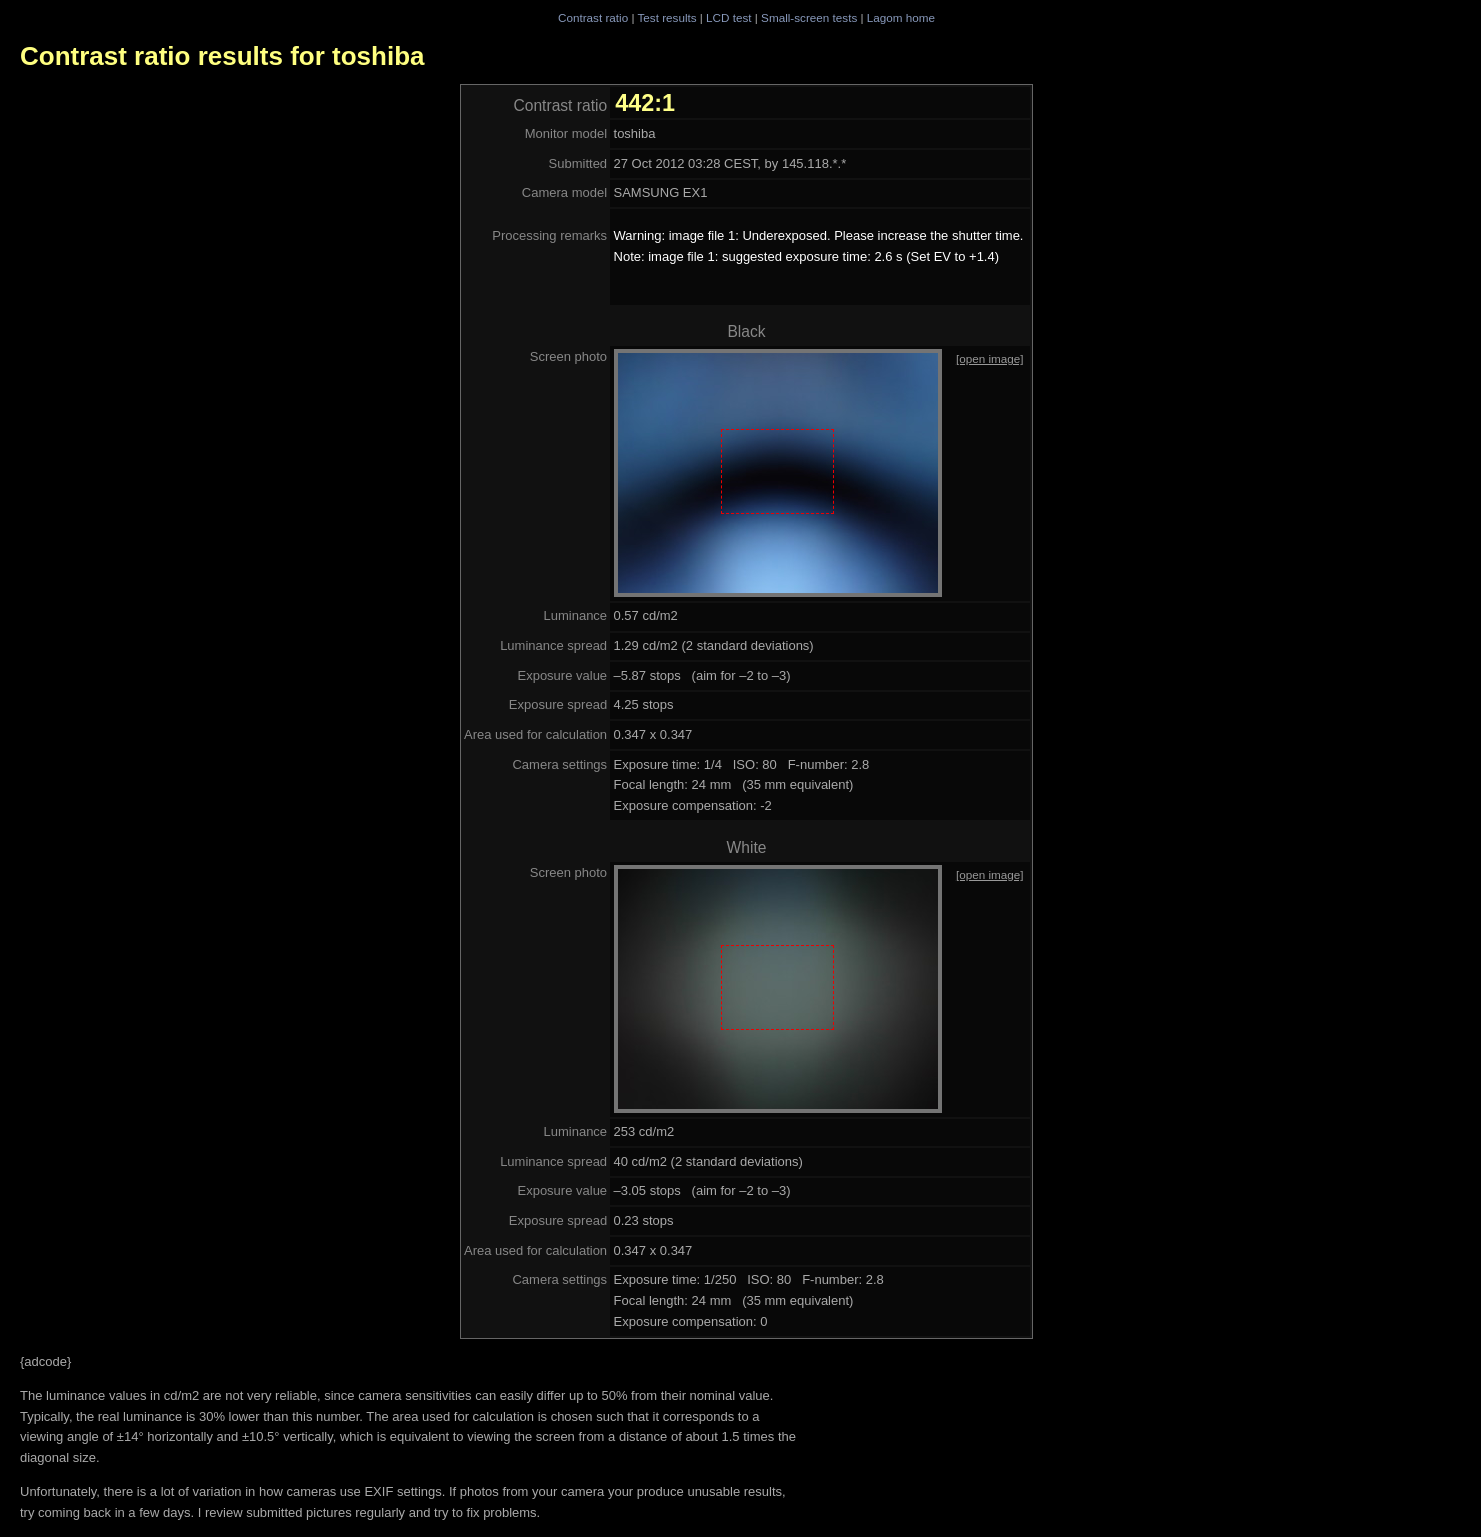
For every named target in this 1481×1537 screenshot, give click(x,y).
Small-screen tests (809, 17)
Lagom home (901, 17)
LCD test (728, 17)
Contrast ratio (593, 17)
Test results (666, 17)
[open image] (990, 358)
